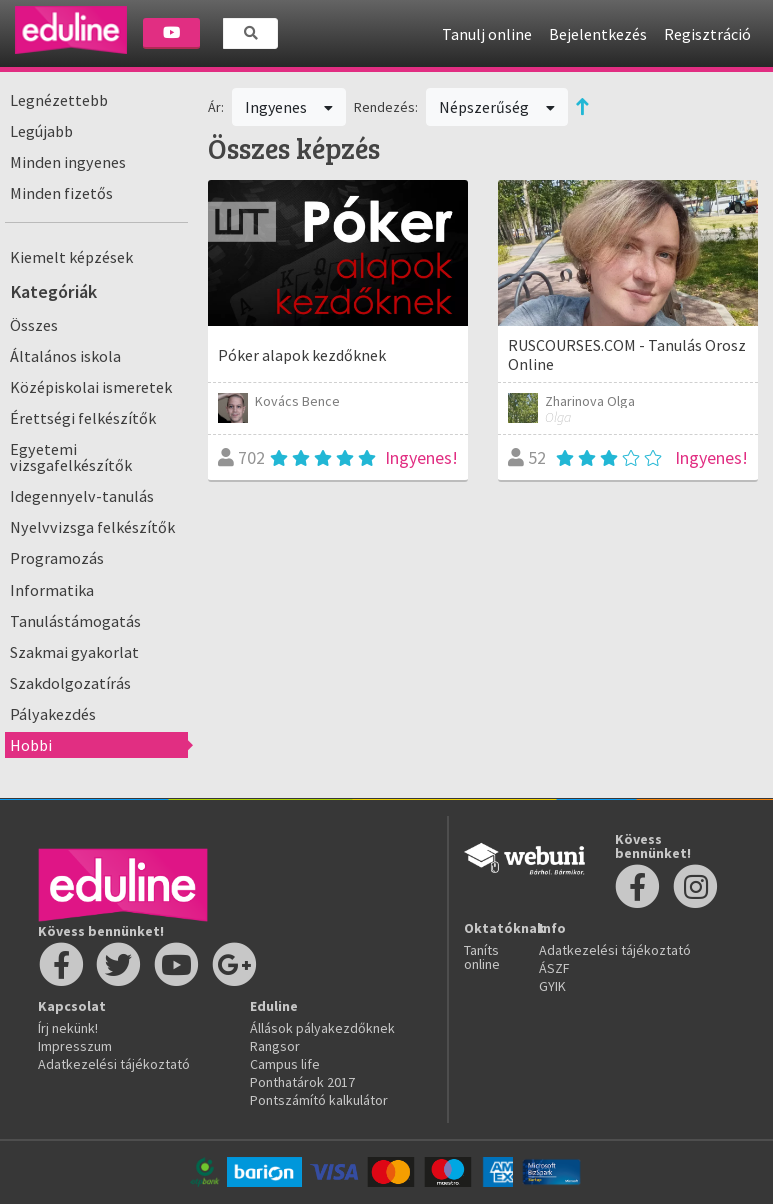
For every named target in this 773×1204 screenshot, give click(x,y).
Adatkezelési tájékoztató (114, 1064)
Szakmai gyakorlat (74, 652)
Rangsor (275, 1046)
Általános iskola (65, 356)
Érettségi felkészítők (83, 418)
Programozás (57, 558)
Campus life (285, 1064)
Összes (34, 325)
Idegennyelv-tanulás (82, 496)
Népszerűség (497, 107)
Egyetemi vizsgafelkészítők (71, 457)
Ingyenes (289, 107)
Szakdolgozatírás (70, 683)
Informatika (52, 590)
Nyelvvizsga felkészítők (92, 527)
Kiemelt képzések (71, 257)
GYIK (552, 986)
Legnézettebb (59, 100)
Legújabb (41, 131)
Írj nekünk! (68, 1028)
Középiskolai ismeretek (91, 387)
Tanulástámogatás (75, 621)
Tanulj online (487, 34)
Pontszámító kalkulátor (319, 1100)
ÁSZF (554, 968)
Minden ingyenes (68, 162)
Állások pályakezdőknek (322, 1028)
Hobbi (31, 745)
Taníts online (482, 957)
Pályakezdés (53, 714)
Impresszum (75, 1046)
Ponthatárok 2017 (302, 1082)
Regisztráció (707, 34)
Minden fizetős (61, 193)
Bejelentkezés (598, 34)
